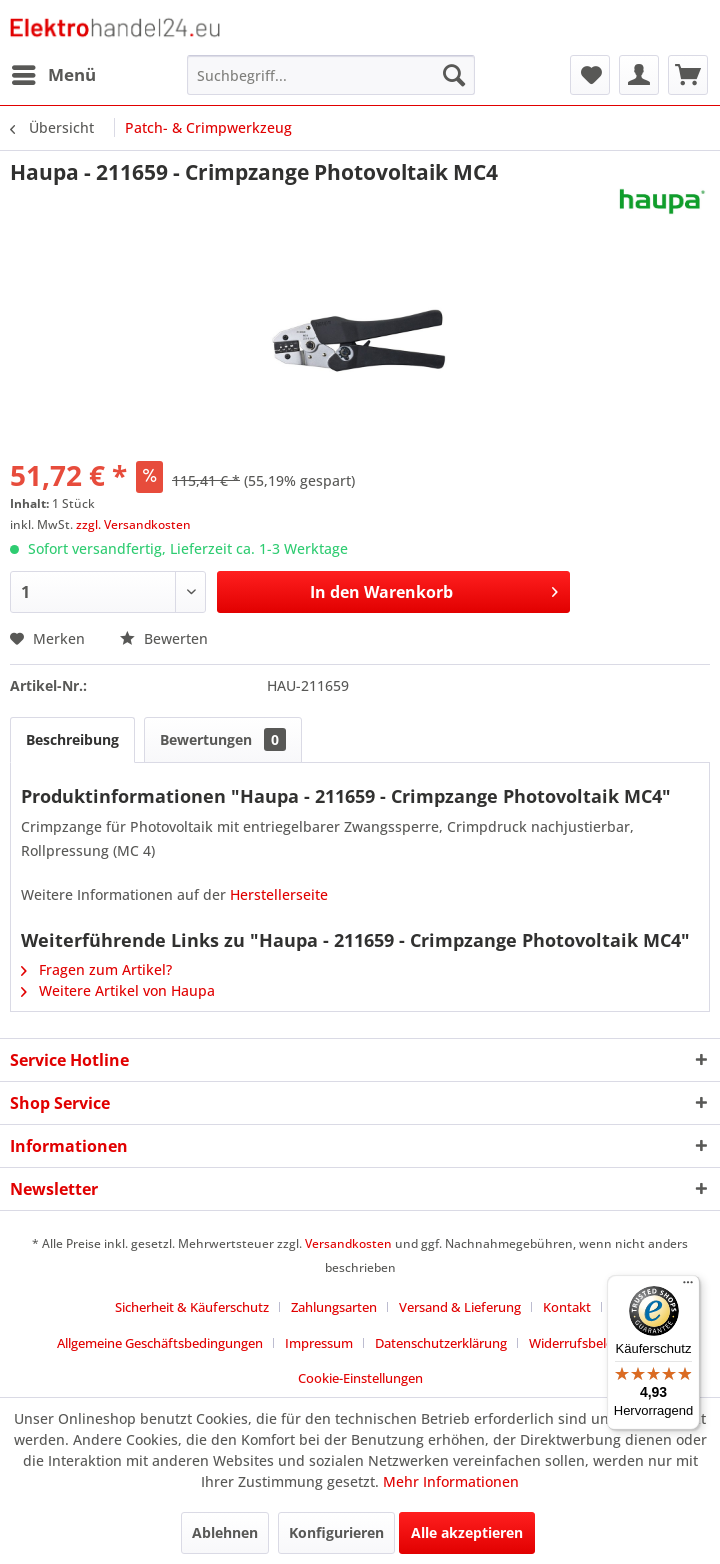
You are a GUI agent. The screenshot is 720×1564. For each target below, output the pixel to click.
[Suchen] (454, 75)
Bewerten (164, 638)
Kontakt (567, 1307)
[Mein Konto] (639, 75)
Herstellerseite (279, 894)
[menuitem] (53, 75)
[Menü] (688, 1287)
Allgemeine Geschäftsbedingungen (160, 1343)
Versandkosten (348, 1243)
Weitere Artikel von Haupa (118, 990)
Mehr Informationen (451, 1481)
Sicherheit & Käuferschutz (192, 1307)
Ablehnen (225, 1532)
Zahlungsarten (334, 1307)
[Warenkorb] (688, 75)
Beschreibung (72, 739)
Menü (54, 72)
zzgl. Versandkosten (133, 524)
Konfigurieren (336, 1532)
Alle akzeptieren (467, 1532)
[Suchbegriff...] (331, 75)
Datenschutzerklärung (441, 1343)
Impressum (319, 1343)
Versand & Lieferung (460, 1307)
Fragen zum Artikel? (96, 969)
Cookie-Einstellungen (360, 1378)
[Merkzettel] (590, 75)
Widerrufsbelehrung (589, 1343)
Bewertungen (223, 739)
